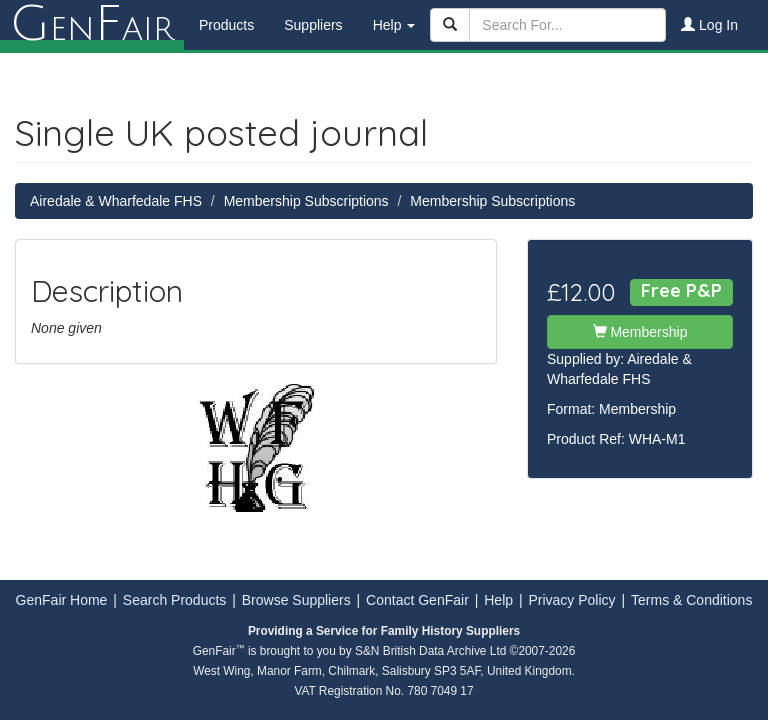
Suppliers (313, 25)
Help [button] (394, 25)
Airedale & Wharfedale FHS (116, 201)
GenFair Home (62, 600)
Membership (640, 332)
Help (498, 600)
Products (226, 25)
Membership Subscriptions (306, 201)
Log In (709, 25)
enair (92, 25)
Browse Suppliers (296, 600)
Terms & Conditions (691, 600)
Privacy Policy (571, 600)
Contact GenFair (417, 600)
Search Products (175, 600)
